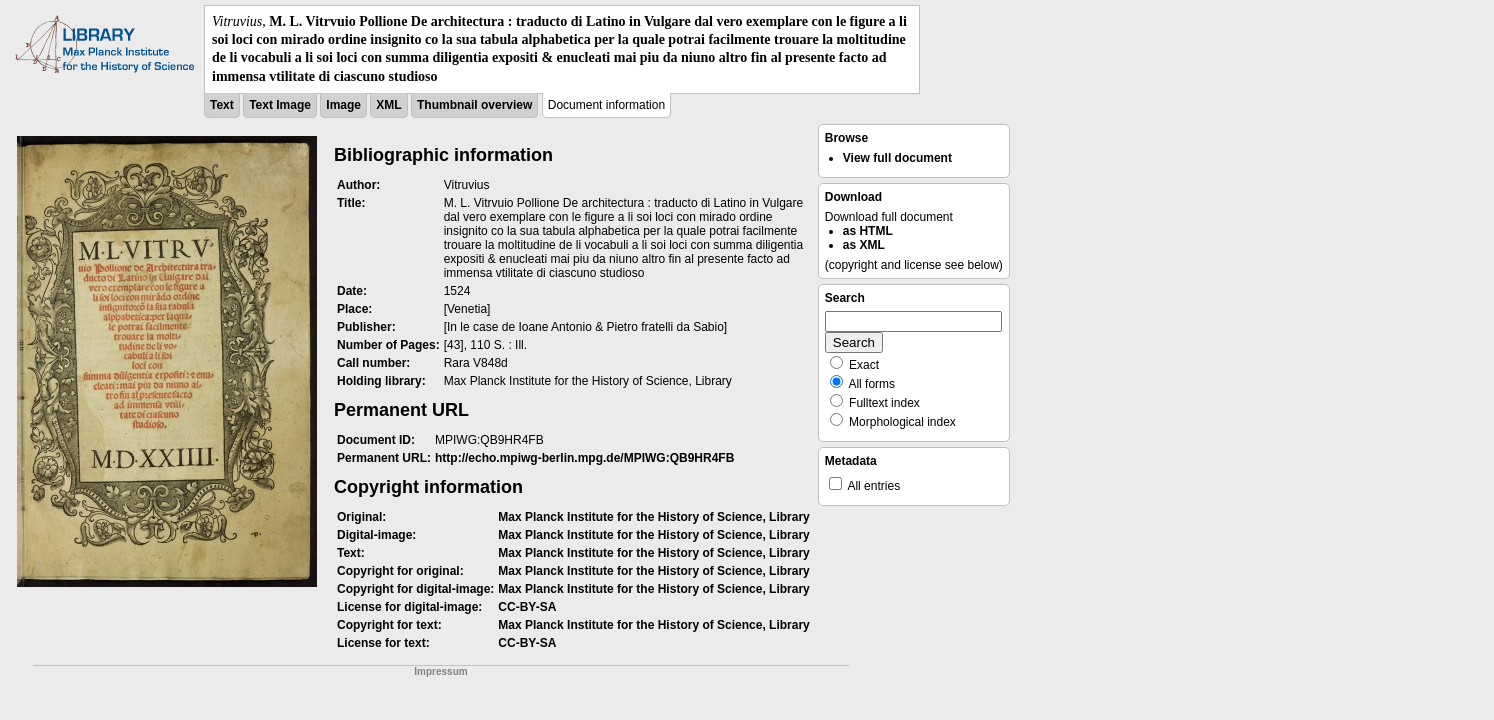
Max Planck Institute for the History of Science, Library (653, 517)
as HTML (868, 231)
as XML (864, 245)
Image (343, 105)
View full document (897, 158)
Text (222, 105)
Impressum (440, 671)
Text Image (280, 105)
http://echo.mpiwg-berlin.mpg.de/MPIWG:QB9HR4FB (584, 458)
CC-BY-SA (527, 607)
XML (388, 105)
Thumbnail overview (474, 105)
